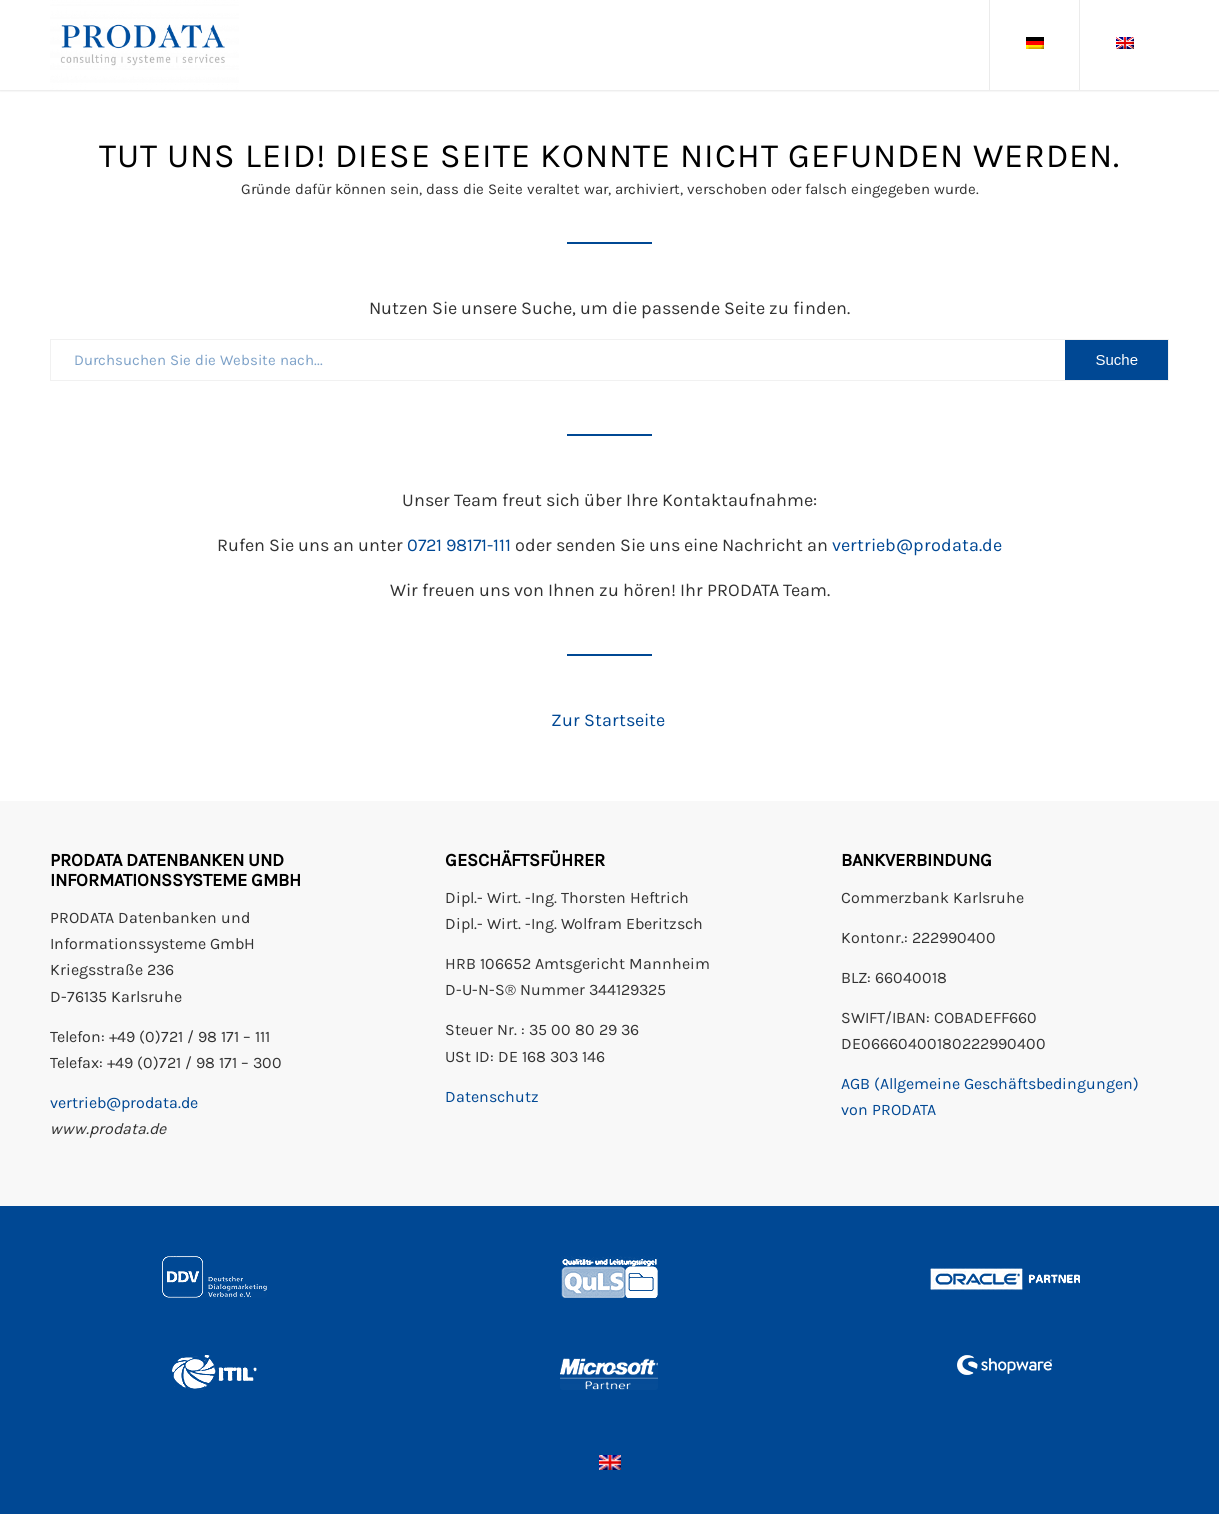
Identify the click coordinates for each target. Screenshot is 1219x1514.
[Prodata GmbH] (144, 45)
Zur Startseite (610, 720)
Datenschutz (492, 1096)
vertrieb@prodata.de (917, 545)
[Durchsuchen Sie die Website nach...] (609, 360)
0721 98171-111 (459, 545)
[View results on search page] (1116, 360)
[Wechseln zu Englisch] (610, 1462)
